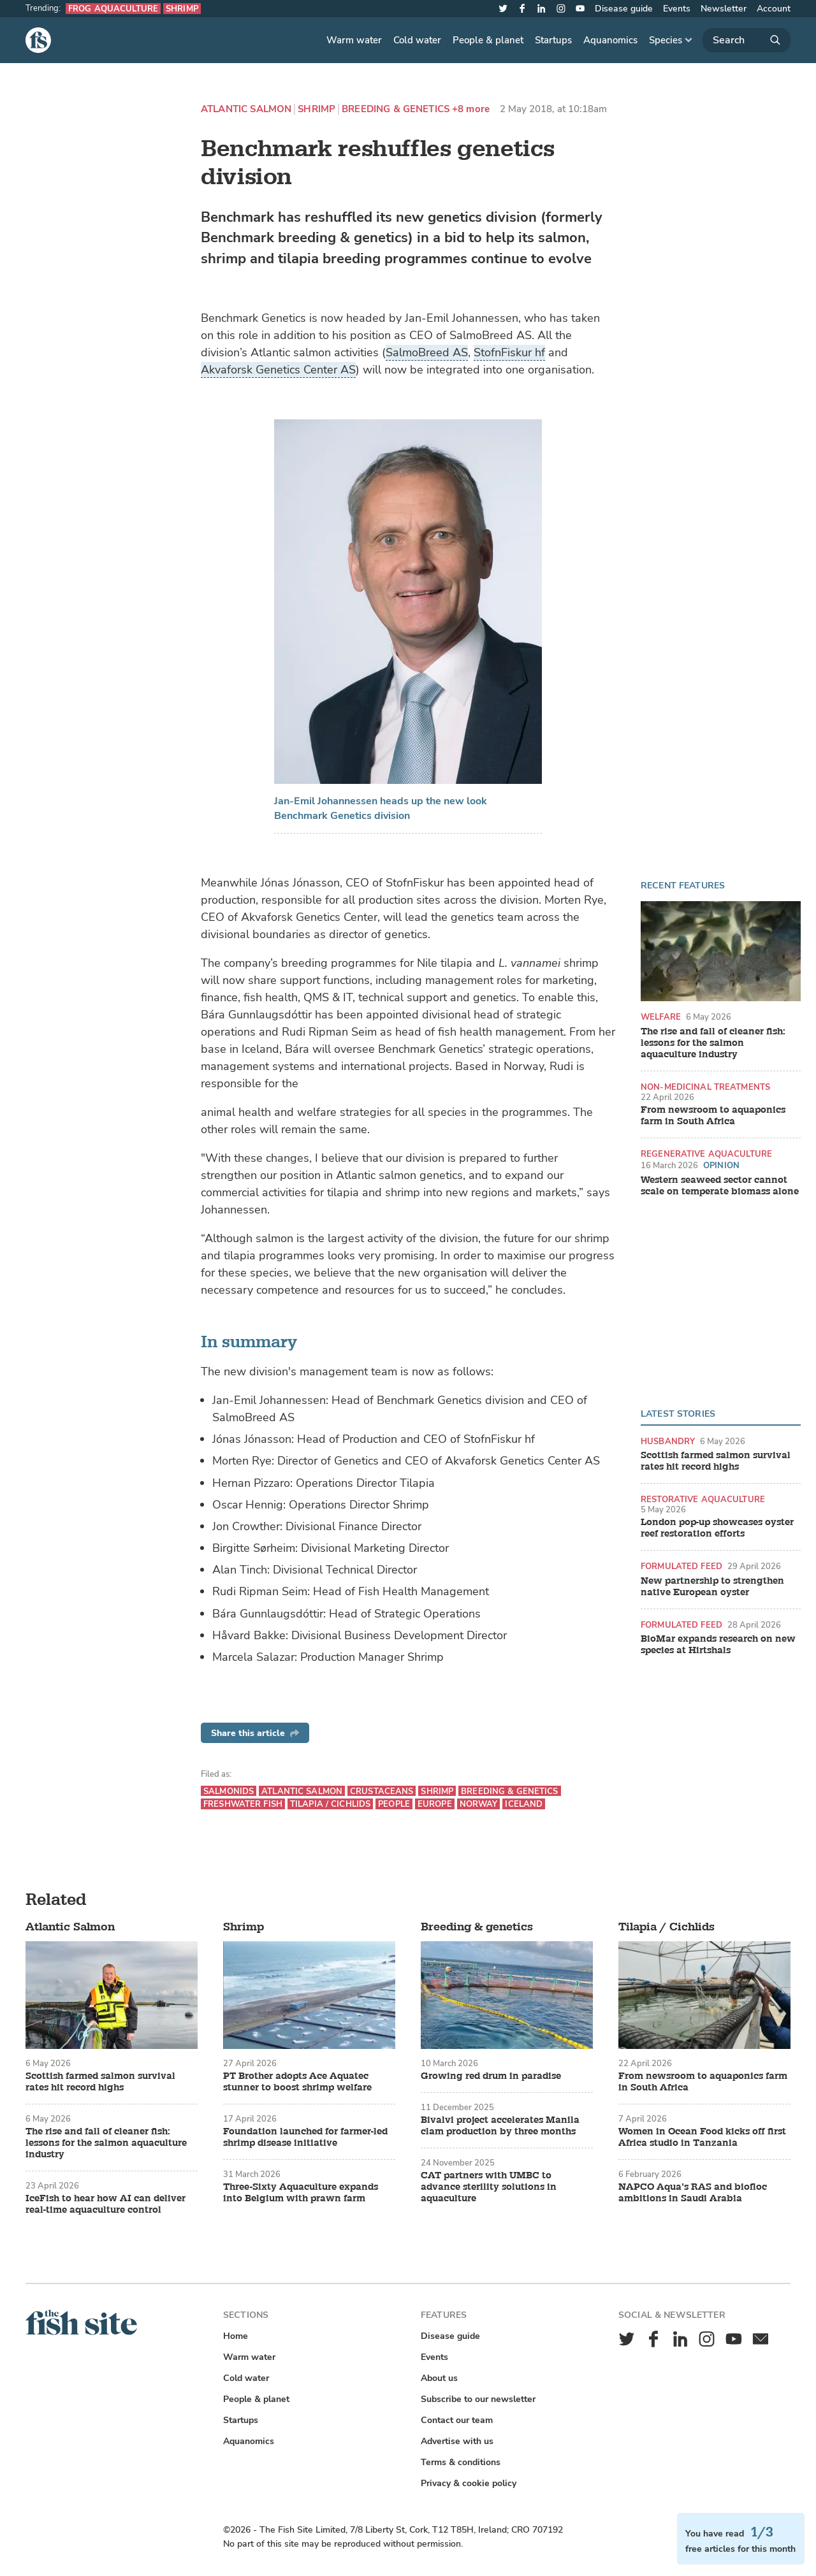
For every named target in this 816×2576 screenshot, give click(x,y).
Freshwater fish (242, 1803)
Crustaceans (381, 1791)
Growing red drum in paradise (491, 2076)
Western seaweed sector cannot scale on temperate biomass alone (720, 1186)
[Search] (746, 40)
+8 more (471, 109)
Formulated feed (681, 1566)
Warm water (354, 40)
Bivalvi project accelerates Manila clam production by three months (500, 2126)
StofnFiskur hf (509, 352)
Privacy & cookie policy (468, 2483)
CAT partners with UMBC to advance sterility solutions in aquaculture (489, 2187)
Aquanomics (610, 40)
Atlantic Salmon (246, 109)
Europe (435, 1803)
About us (439, 2378)
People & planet (488, 40)
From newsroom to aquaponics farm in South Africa (713, 1115)
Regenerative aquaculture (706, 1153)
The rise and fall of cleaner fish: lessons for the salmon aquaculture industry (713, 1043)
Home (235, 2336)
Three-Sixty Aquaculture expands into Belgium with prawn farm (300, 2193)
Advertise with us (457, 2441)
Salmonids (228, 1791)
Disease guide (624, 9)
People (394, 1803)
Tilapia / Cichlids (330, 1803)
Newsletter (724, 9)
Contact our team (457, 2420)
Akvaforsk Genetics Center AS (278, 369)
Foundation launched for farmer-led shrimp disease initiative (305, 2137)
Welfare (661, 1016)
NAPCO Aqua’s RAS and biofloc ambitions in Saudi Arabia (692, 2193)
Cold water (417, 40)
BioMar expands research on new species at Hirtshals (718, 1644)
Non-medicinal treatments (705, 1087)
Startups (553, 40)
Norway (479, 1803)
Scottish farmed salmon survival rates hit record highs (715, 1461)
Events (676, 9)
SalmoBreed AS (427, 352)
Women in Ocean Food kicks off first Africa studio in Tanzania (702, 2137)
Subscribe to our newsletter (478, 2399)
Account (773, 9)
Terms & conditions (460, 2462)
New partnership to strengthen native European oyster (712, 1586)
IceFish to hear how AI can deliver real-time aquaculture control (106, 2204)
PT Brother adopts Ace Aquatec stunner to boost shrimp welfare (297, 2082)
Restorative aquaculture (703, 1499)
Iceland (524, 1803)
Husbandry (668, 1441)
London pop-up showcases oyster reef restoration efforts (717, 1528)
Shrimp (182, 8)
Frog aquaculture (113, 8)
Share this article (255, 1733)
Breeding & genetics (395, 109)
